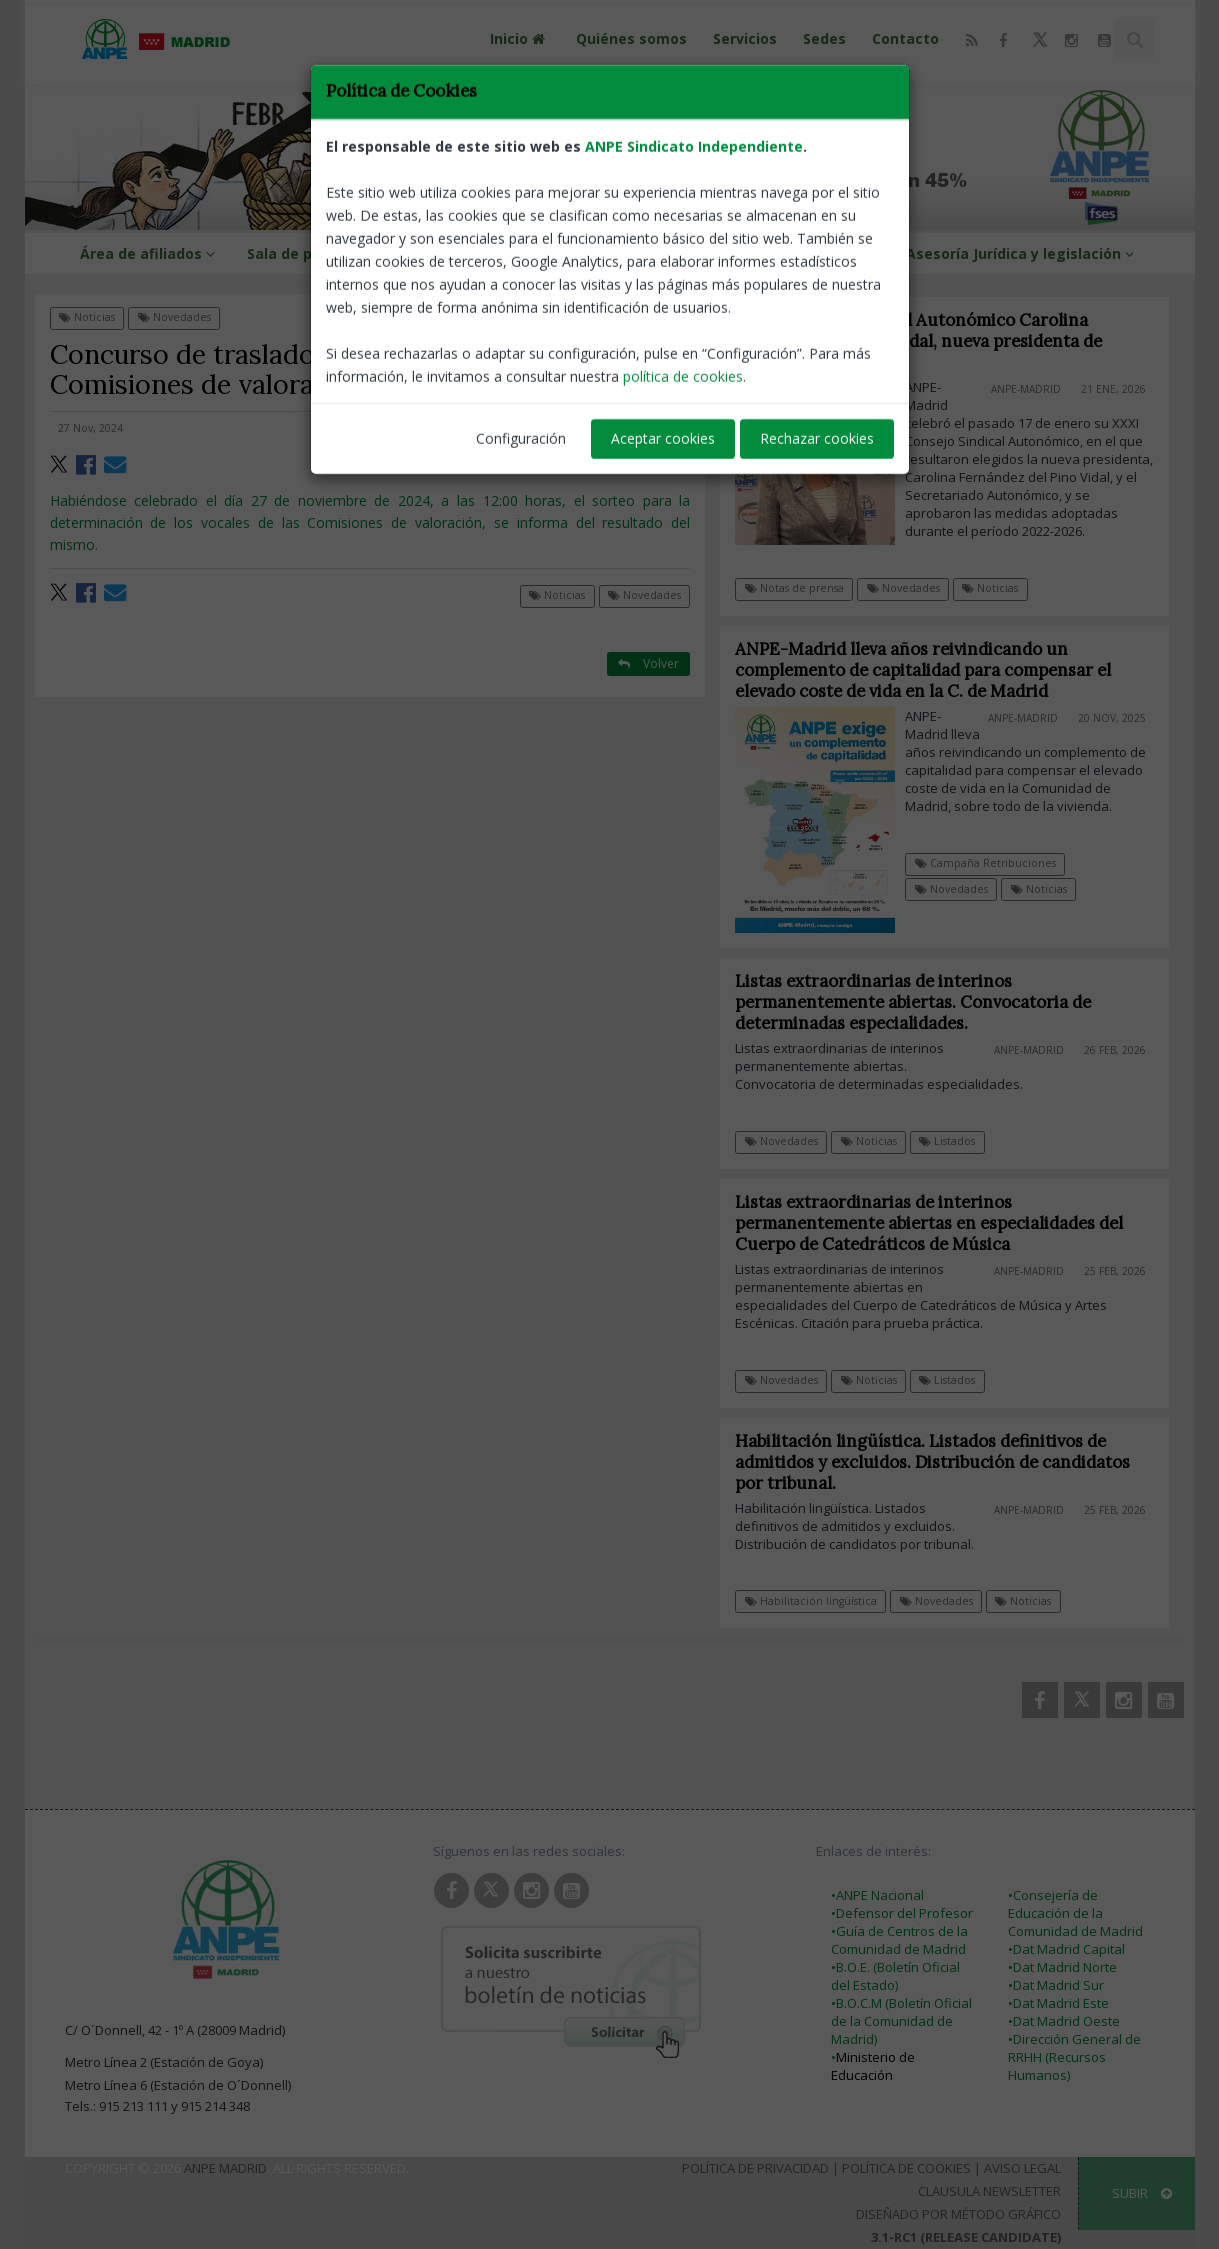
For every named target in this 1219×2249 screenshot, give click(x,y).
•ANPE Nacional (877, 1895)
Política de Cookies (906, 2168)
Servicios (745, 38)
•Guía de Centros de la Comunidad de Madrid (899, 1940)
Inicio (520, 38)
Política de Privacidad (755, 2168)
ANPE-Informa (458, 253)
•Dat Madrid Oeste (1064, 2021)
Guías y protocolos (813, 253)
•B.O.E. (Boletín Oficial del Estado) (895, 1976)
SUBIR (1142, 2193)
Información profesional (632, 253)
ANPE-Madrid (648, 428)
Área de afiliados (150, 253)
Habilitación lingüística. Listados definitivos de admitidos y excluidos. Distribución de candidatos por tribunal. (943, 1462)
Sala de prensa (309, 253)
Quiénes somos (631, 38)
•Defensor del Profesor (902, 1913)
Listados (958, 1141)
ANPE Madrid (225, 2168)
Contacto (905, 38)
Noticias (87, 317)
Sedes (824, 38)
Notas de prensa (794, 588)
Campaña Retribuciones (985, 863)
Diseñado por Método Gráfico (958, 2214)
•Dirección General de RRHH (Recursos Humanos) (1074, 2057)
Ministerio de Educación (873, 2066)
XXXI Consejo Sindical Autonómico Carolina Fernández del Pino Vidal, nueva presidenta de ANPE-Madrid (919, 341)
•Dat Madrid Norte (1062, 1967)
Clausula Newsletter (989, 2191)
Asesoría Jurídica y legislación (1023, 253)
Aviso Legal (1022, 2168)
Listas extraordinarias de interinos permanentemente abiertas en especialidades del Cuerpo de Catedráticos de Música (940, 1223)
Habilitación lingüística (821, 1601)
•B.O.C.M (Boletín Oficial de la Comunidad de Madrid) (901, 2021)
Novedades (174, 317)
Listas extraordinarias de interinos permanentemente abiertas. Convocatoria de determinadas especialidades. (924, 1002)
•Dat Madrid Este (1058, 2003)
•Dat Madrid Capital (1066, 1949)
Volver (648, 316)
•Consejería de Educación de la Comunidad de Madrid (1075, 1913)
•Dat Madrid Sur (1056, 1985)
